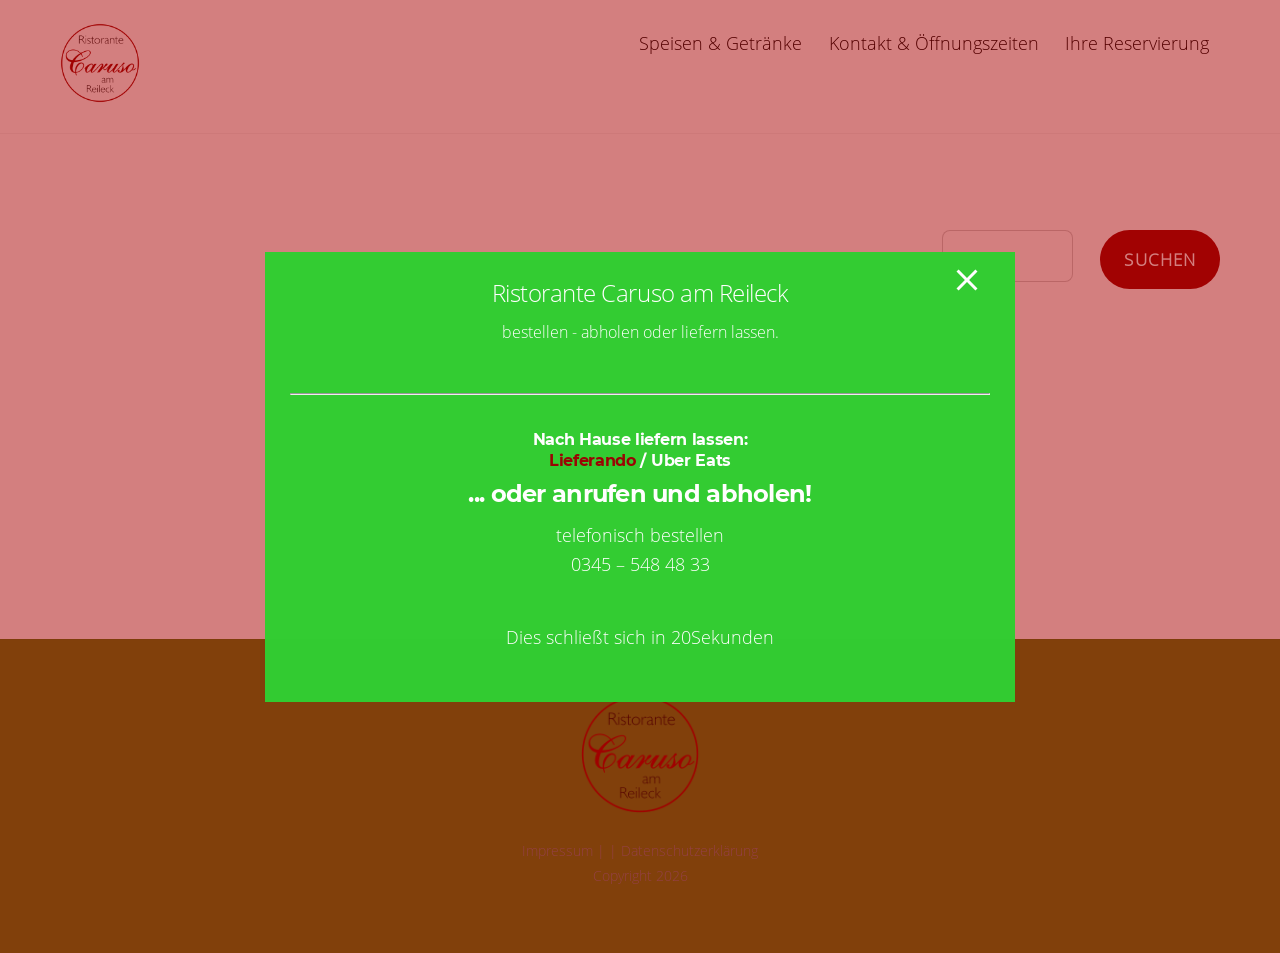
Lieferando (592, 460)
